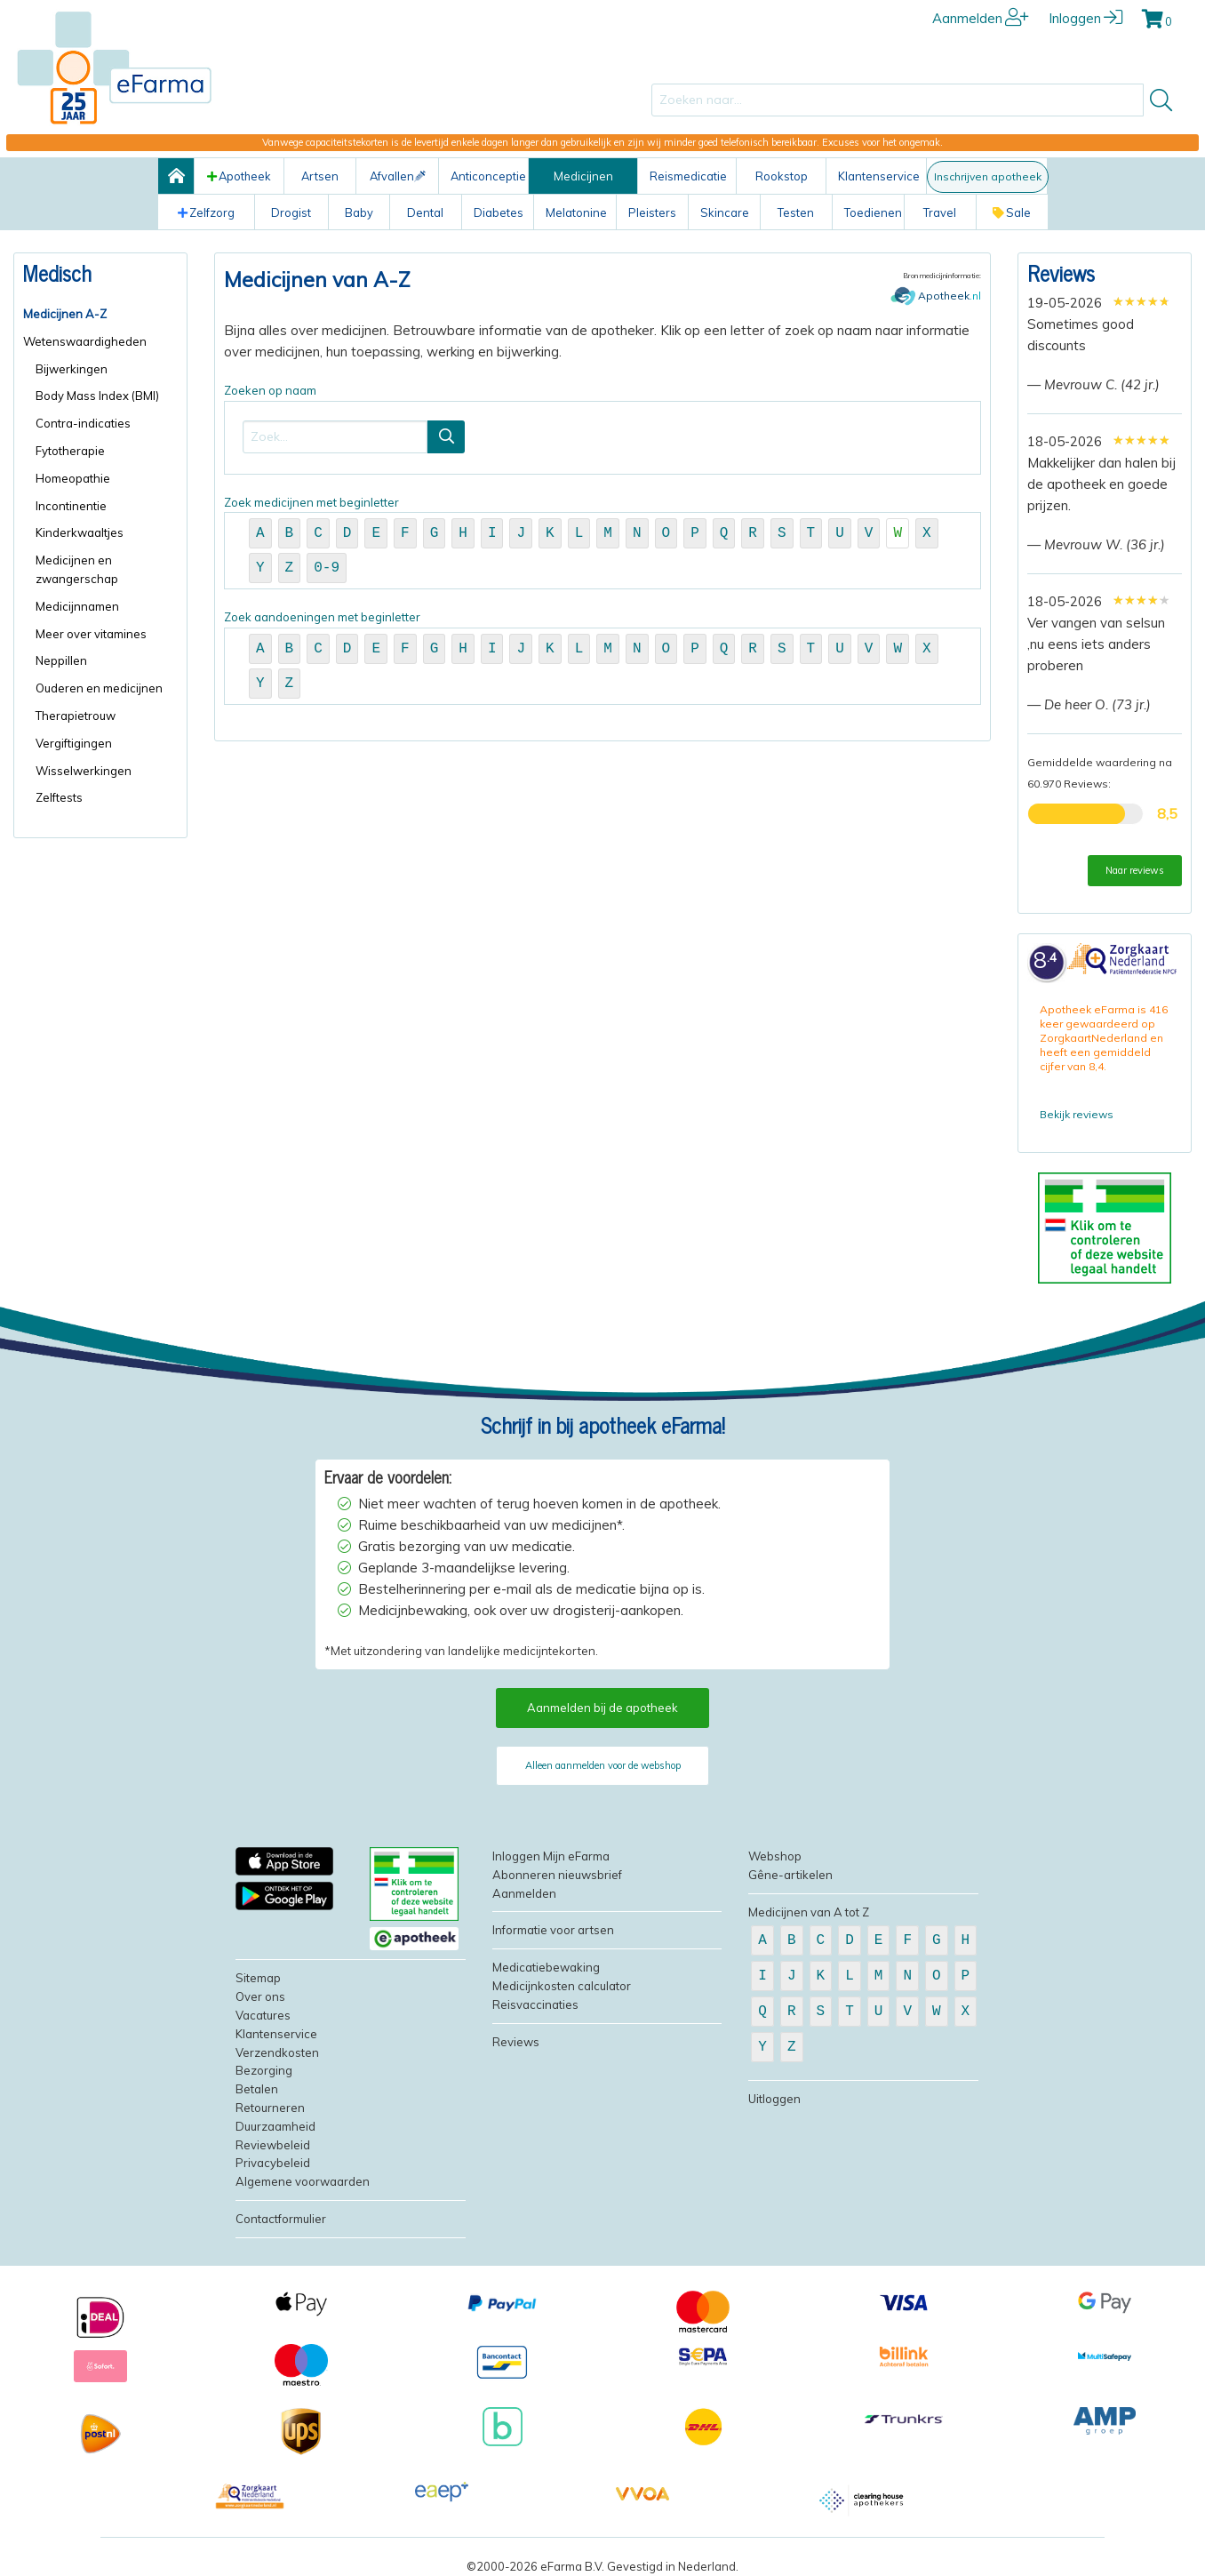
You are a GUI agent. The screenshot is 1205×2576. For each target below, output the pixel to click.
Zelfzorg (206, 212)
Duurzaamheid (275, 2126)
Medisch (57, 272)
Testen (796, 212)
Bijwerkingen (72, 369)
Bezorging (263, 2070)
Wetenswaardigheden (85, 341)
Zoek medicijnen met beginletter (602, 542)
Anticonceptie (488, 176)
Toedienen (873, 212)
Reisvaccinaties (535, 2004)
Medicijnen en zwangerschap (77, 569)
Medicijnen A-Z (65, 314)
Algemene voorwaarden (302, 2181)
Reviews (1061, 272)
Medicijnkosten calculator (561, 1986)
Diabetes (498, 212)
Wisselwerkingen (84, 771)
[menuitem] (100, 314)
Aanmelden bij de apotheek (602, 1707)
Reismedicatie (688, 176)
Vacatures (263, 2015)
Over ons (260, 1996)
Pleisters (652, 212)
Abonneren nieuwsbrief (557, 1875)
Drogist (291, 212)
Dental (425, 212)
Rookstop (781, 176)
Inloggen (1085, 18)
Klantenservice (879, 176)
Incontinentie (71, 506)
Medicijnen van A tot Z (808, 1912)
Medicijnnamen (77, 606)
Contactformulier (280, 2219)
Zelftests (59, 797)
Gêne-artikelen (790, 1875)
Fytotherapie (70, 451)
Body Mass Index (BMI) (97, 395)
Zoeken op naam (602, 429)
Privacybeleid (272, 2163)
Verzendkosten (277, 2052)
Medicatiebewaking (546, 1967)
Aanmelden (980, 18)
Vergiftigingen (74, 743)
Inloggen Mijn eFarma (551, 1856)
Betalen (256, 2089)
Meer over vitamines (91, 634)
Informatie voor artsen (553, 1930)
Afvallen (398, 176)
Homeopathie (73, 478)
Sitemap (258, 1978)
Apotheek (239, 176)
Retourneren (270, 2107)
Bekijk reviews (1076, 1114)
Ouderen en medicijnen (99, 688)
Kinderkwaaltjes (80, 532)
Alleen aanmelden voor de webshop (603, 1765)
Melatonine (576, 212)
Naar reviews (1134, 870)
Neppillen (61, 660)
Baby (359, 212)
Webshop (775, 1856)
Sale (1012, 212)
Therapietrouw (76, 715)
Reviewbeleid (272, 2145)
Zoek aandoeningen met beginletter (602, 657)
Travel (939, 212)
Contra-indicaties (83, 423)
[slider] (1141, 301)
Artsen (320, 176)
